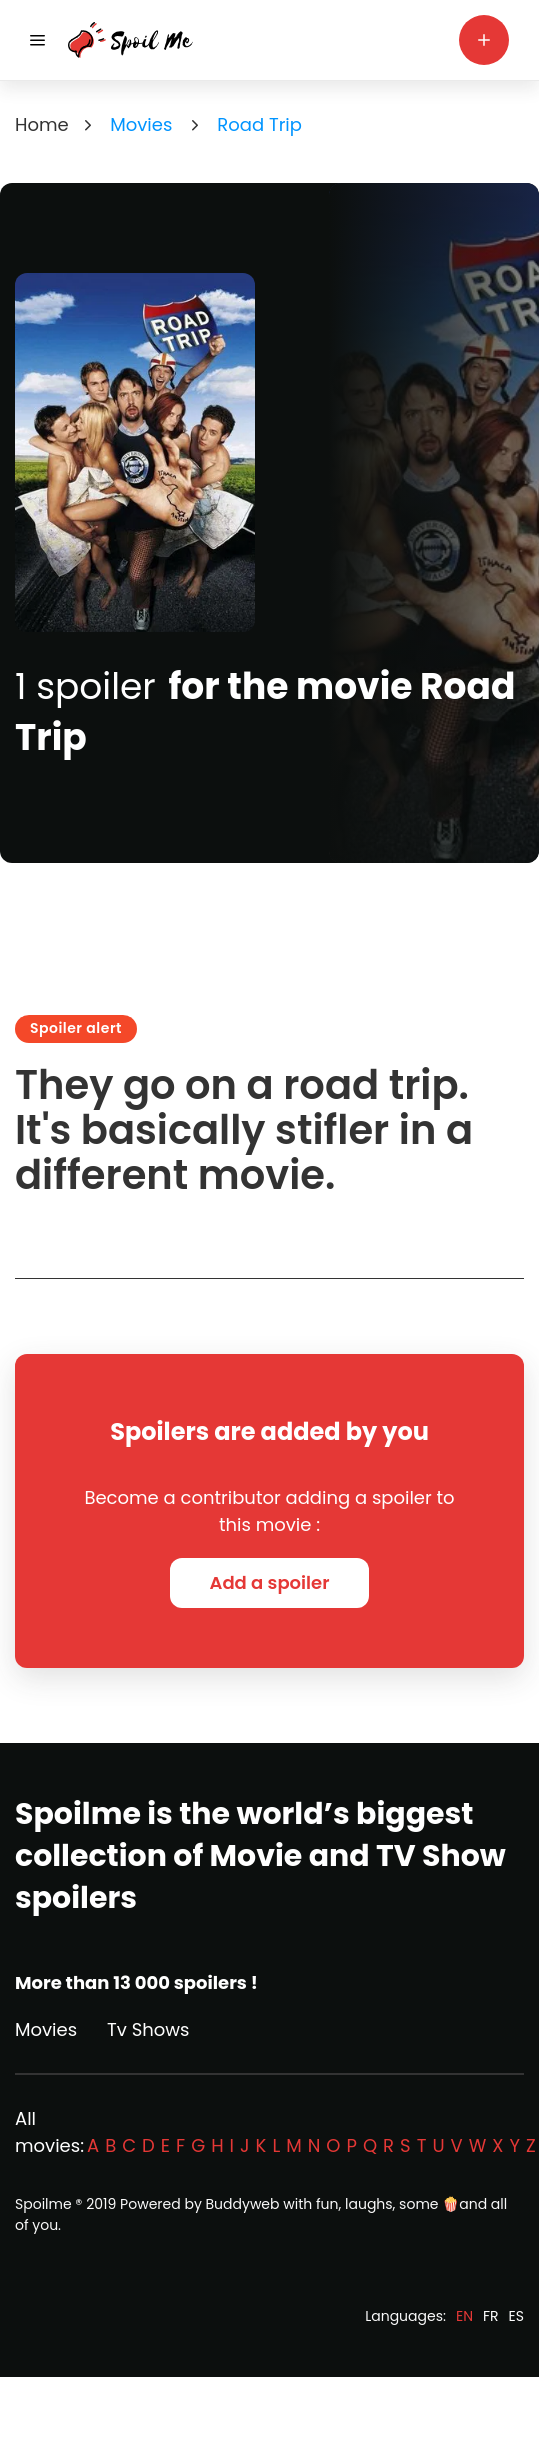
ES (516, 2316)
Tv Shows (148, 2029)
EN (464, 2316)
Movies (46, 2029)
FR (491, 2316)
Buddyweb (243, 2204)
